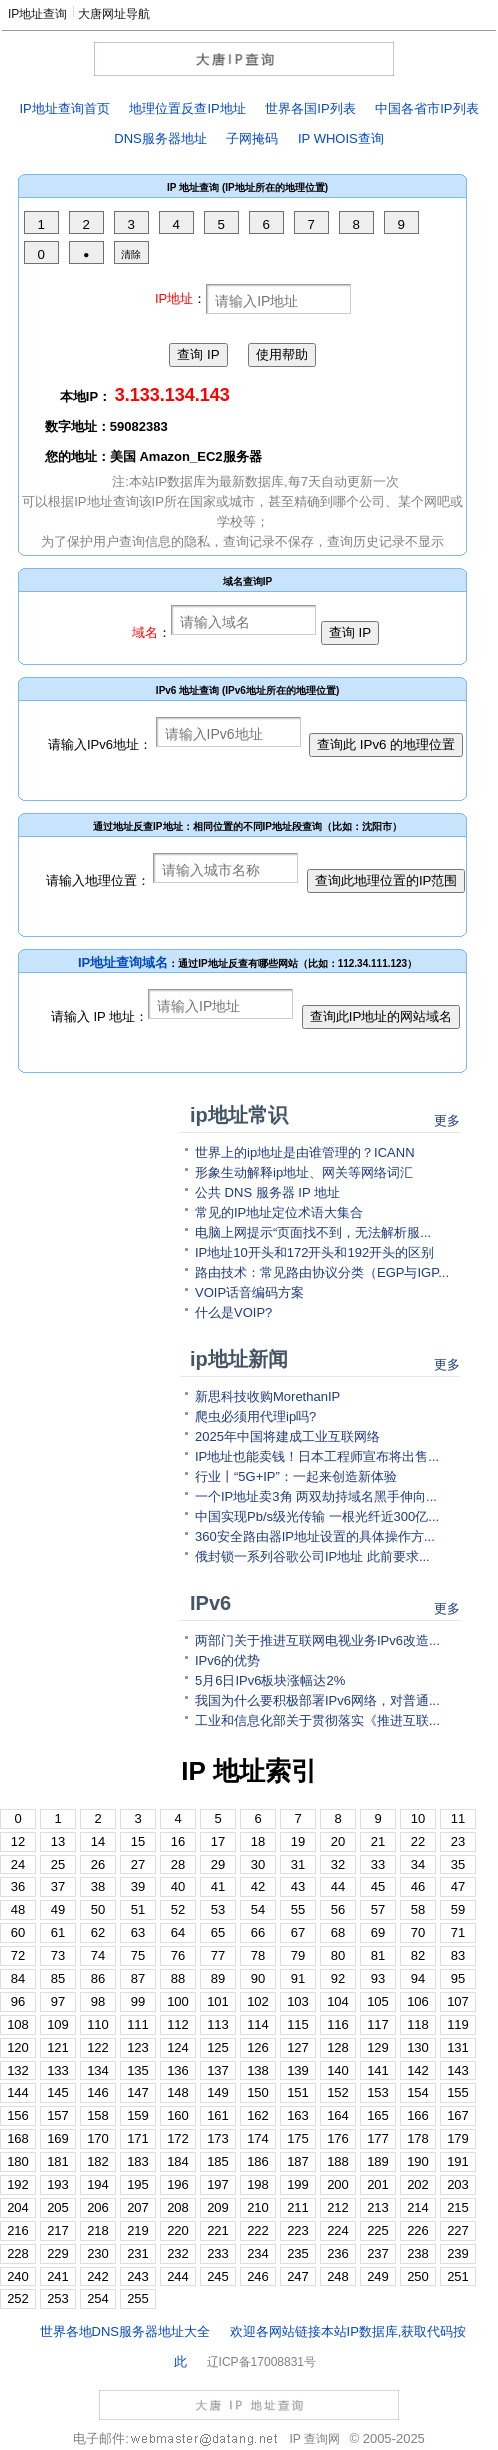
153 (378, 2092)
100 (178, 2001)
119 (458, 2024)
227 (458, 2230)
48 (18, 1909)
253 (58, 2298)
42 (258, 1886)
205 (58, 2207)
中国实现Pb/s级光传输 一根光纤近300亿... (317, 1516)
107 (458, 2001)
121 (58, 2047)
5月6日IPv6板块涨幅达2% (270, 1680)
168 (18, 2138)
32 (338, 1864)
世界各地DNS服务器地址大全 (125, 2331)
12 (18, 1841)
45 (378, 1886)
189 (378, 2161)
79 (298, 1955)
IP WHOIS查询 (341, 138)
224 (338, 2230)
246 (258, 2276)
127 (298, 2047)
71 (458, 1932)
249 (378, 2276)
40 (178, 1886)
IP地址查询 (37, 14)
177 (378, 2138)
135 (138, 2070)
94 (418, 1978)
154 (418, 2092)
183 (138, 2161)
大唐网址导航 (114, 14)
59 (458, 1909)
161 (218, 2115)
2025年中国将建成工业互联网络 (287, 1436)
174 (258, 2138)
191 (458, 2161)
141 (378, 2070)
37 (58, 1886)
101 (218, 2001)
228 (18, 2253)
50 (98, 1909)
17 (218, 1841)
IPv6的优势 (227, 1660)
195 (138, 2184)
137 (218, 2070)
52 (178, 1909)
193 (58, 2184)
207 (138, 2207)
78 (258, 1955)
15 (138, 1841)
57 (378, 1909)
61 (58, 1932)
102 (258, 2001)
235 (298, 2253)
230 (98, 2253)
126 (258, 2047)
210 (258, 2207)
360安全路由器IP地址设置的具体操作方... (315, 1536)
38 (98, 1886)
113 (218, 2024)
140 (338, 2070)
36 (18, 1886)
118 (418, 2024)
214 (418, 2207)
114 (258, 2024)
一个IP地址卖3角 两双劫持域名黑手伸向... (316, 1496)
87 (138, 1978)
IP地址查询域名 (123, 962)
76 (178, 1955)
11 (458, 1818)
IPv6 (210, 1603)
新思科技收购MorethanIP (267, 1396)
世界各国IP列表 (310, 108)
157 (58, 2115)
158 (98, 2115)
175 (298, 2138)
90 (258, 1978)
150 (258, 2092)
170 (98, 2138)
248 (338, 2276)
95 (458, 1978)
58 (418, 1909)
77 (218, 1955)
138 (258, 2070)
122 (98, 2047)
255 (138, 2298)
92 (338, 1978)
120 (18, 2047)
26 (98, 1864)
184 (178, 2161)
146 (98, 2092)
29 (218, 1864)
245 (218, 2276)
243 (138, 2276)
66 (258, 1932)
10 (418, 1818)
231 (138, 2253)
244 (178, 2276)
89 (218, 1978)
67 (298, 1932)
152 (338, 2092)
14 (98, 1841)
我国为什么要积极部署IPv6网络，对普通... (317, 1700)
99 (138, 2001)
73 (58, 1955)
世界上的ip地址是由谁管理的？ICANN (305, 1152)
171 (138, 2138)
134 (98, 2070)
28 (178, 1864)
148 (178, 2092)
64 (178, 1932)
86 (98, 1978)
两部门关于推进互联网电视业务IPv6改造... (317, 1640)
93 (378, 1978)
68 (338, 1932)
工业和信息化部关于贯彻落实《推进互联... (317, 1720)
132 (18, 2070)
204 (18, 2207)
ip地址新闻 (239, 1359)
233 (218, 2253)
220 (178, 2230)
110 (98, 2024)
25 (58, 1864)
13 (58, 1841)
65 (218, 1932)
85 (58, 1978)
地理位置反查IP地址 (187, 108)
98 (98, 2001)
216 (18, 2230)
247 (298, 2276)
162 (258, 2115)
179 (458, 2138)
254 (98, 2298)
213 (378, 2207)
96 (18, 2001)
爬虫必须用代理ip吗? (255, 1416)
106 (418, 2001)
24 (18, 1864)
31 (298, 1864)
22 (418, 1841)
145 (58, 2092)
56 (338, 1909)
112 (178, 2024)
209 (218, 2207)
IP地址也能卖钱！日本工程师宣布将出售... (317, 1456)
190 (418, 2161)
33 (378, 1864)
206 (98, 2207)
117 (378, 2024)
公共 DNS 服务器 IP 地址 (267, 1192)
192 (18, 2184)
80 (338, 1955)
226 (418, 2230)
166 (418, 2115)
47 (458, 1886)
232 (178, 2253)
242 (98, 2276)
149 (218, 2092)
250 (418, 2276)
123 (138, 2047)
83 (458, 1955)
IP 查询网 (314, 2439)
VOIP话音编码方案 (249, 1292)
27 (138, 1864)
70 (418, 1932)
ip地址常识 (239, 1115)
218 (98, 2230)
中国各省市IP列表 (426, 108)
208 (178, 2207)
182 (98, 2161)
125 (218, 2047)
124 (178, 2047)
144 (18, 2092)
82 (418, 1955)
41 (218, 1886)
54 (258, 1909)
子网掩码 (252, 138)
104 (338, 2001)
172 (178, 2138)
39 (138, 1886)
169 (58, 2138)
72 (18, 1955)
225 (378, 2230)
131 (458, 2047)
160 (178, 2115)
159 (138, 2115)
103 (298, 2001)
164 (338, 2115)
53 (218, 1909)
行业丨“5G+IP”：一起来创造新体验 (296, 1476)
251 (458, 2276)
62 (98, 1932)
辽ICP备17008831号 (261, 2362)
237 (378, 2253)
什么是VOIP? (233, 1312)
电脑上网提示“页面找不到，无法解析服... (313, 1232)
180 (18, 2161)
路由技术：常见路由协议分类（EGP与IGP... (322, 1272)
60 (18, 1932)
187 (298, 2161)
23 (458, 1841)
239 (458, 2253)
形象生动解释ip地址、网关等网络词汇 (304, 1172)
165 (378, 2115)
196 (178, 2184)
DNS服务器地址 (160, 138)
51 (138, 1909)
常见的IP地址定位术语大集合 (279, 1212)
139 (298, 2070)
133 (58, 2070)
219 (138, 2230)
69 (378, 1932)
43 (298, 1886)
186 (258, 2161)
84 (18, 1978)
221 (218, 2230)
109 (58, 2024)
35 (458, 1864)
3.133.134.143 (172, 395)
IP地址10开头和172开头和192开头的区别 (314, 1252)
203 (458, 2184)
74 (98, 1955)
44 (338, 1886)
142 (418, 2070)
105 (378, 2001)
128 (338, 2047)
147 (138, 2092)
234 (258, 2253)
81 (378, 1955)
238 (418, 2253)
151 (298, 2092)
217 (58, 2230)
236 (338, 2253)
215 (458, 2207)
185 (218, 2161)
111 (138, 2024)
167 (458, 2115)
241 (58, 2276)
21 (378, 1841)
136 (178, 2070)
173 (218, 2138)
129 (378, 2047)
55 (298, 1909)
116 (338, 2024)
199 (298, 2184)
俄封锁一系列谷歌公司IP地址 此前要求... (312, 1556)
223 (298, 2230)
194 (98, 2184)
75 (138, 1955)
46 (418, 1886)
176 (338, 2138)
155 (458, 2092)
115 (298, 2024)
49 (58, 1909)
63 (138, 1932)
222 (258, 2230)
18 (258, 1841)
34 (418, 1864)
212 (338, 2207)
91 (298, 1978)
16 (178, 1841)
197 (218, 2184)
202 (418, 2184)
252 (18, 2298)
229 (58, 2253)
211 (298, 2207)
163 (298, 2115)
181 (58, 2161)
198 (258, 2184)
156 (18, 2115)
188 (338, 2161)
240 (18, 2276)
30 (258, 1864)
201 (378, 2184)
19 (298, 1841)
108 (18, 2024)
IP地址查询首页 (64, 108)
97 (58, 2001)
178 (418, 2138)
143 (458, 2070)
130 (418, 2047)
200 (338, 2184)
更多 (447, 1120)
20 (338, 1841)
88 (178, 1978)
